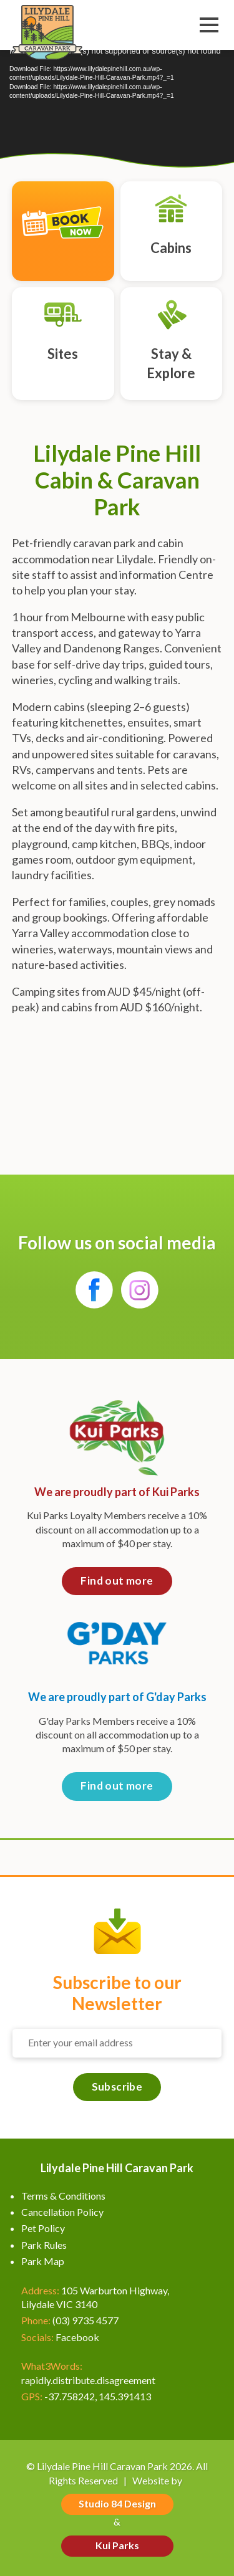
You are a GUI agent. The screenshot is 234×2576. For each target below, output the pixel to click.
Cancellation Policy (62, 2212)
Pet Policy (43, 2228)
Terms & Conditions (63, 2196)
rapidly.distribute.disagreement (88, 2380)
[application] (117, 103)
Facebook (77, 2337)
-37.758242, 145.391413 (97, 2396)
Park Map (42, 2261)
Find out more (116, 1580)
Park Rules (44, 2245)
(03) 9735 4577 (85, 2320)
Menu (209, 26)
